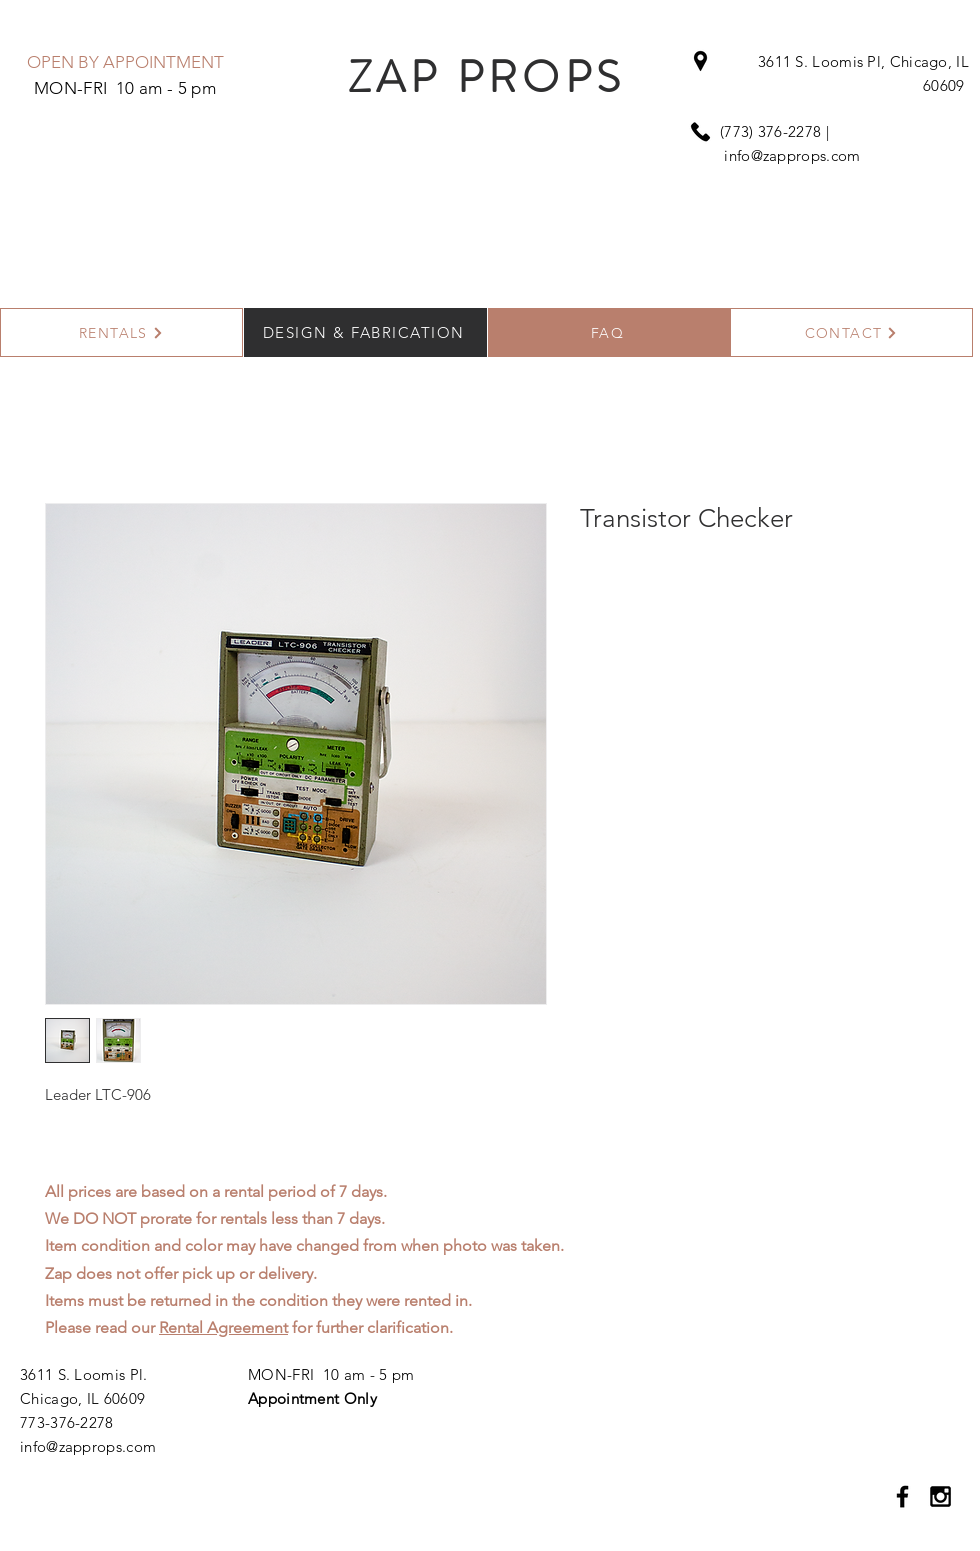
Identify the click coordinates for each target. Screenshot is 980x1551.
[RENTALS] (121, 332)
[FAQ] (609, 332)
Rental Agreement (223, 1327)
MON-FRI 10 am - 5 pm (331, 1374)
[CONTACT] (851, 332)
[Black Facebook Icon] (902, 1496)
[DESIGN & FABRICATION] (365, 332)
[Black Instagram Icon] (940, 1496)
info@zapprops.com (792, 155)
